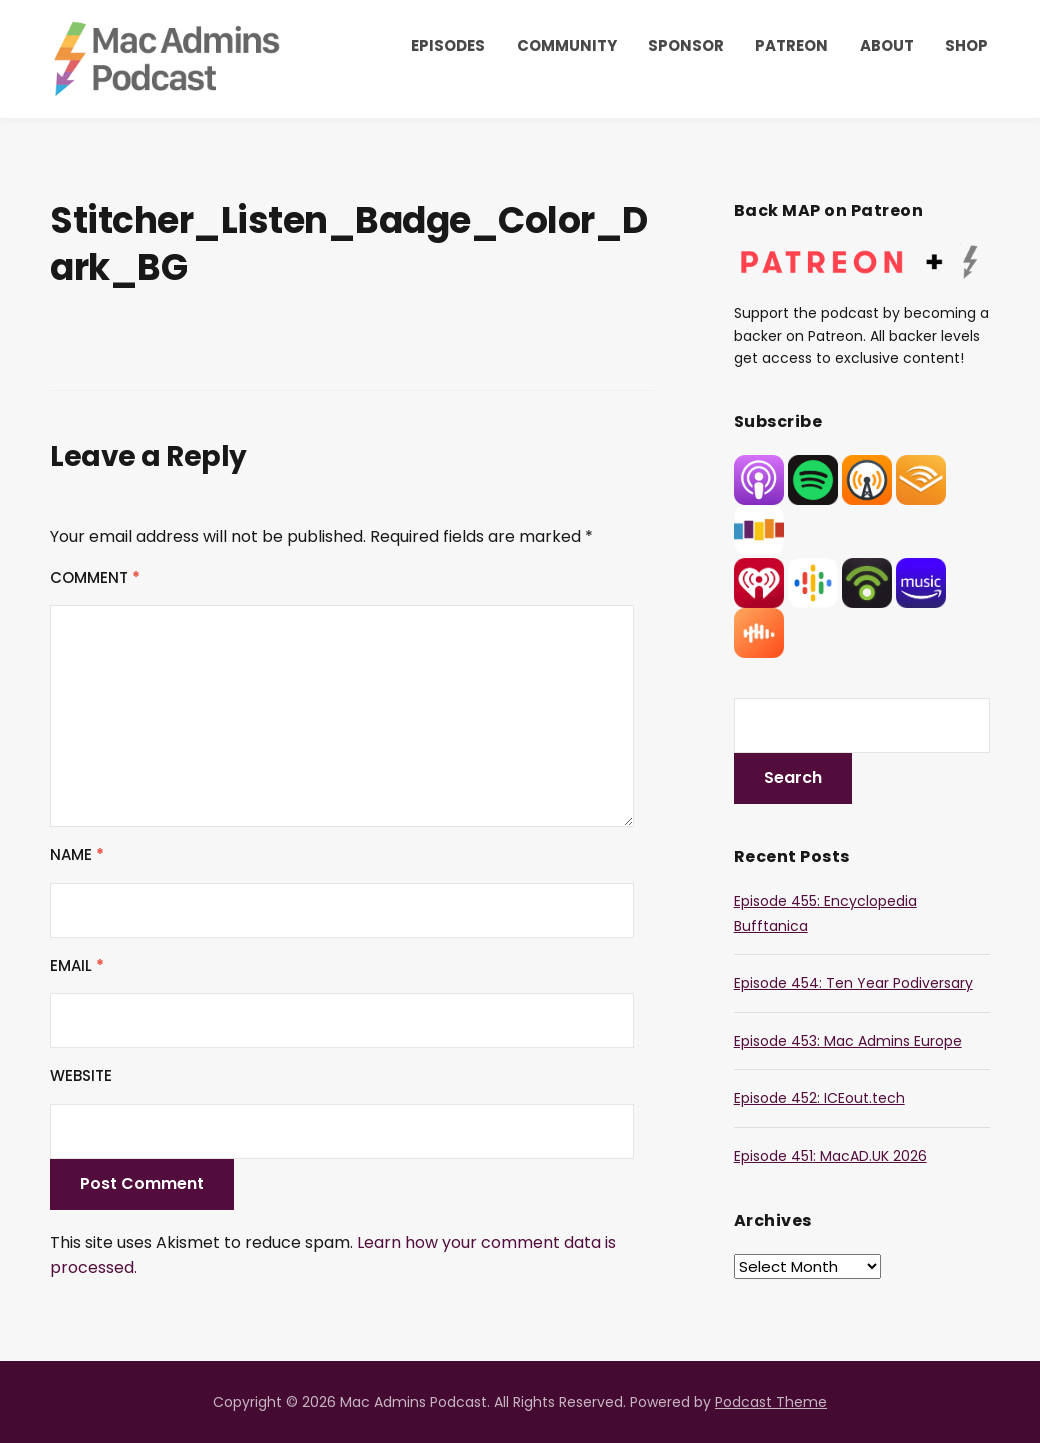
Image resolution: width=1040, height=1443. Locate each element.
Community (567, 45)
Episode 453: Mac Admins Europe (848, 1041)
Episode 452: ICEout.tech (819, 1098)
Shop (966, 45)
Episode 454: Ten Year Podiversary (853, 983)
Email (77, 965)
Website (81, 1075)
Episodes (448, 45)
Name (77, 854)
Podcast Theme (771, 1402)
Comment (95, 577)
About (887, 45)
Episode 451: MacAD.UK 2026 (830, 1156)
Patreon (791, 45)
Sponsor (686, 45)
